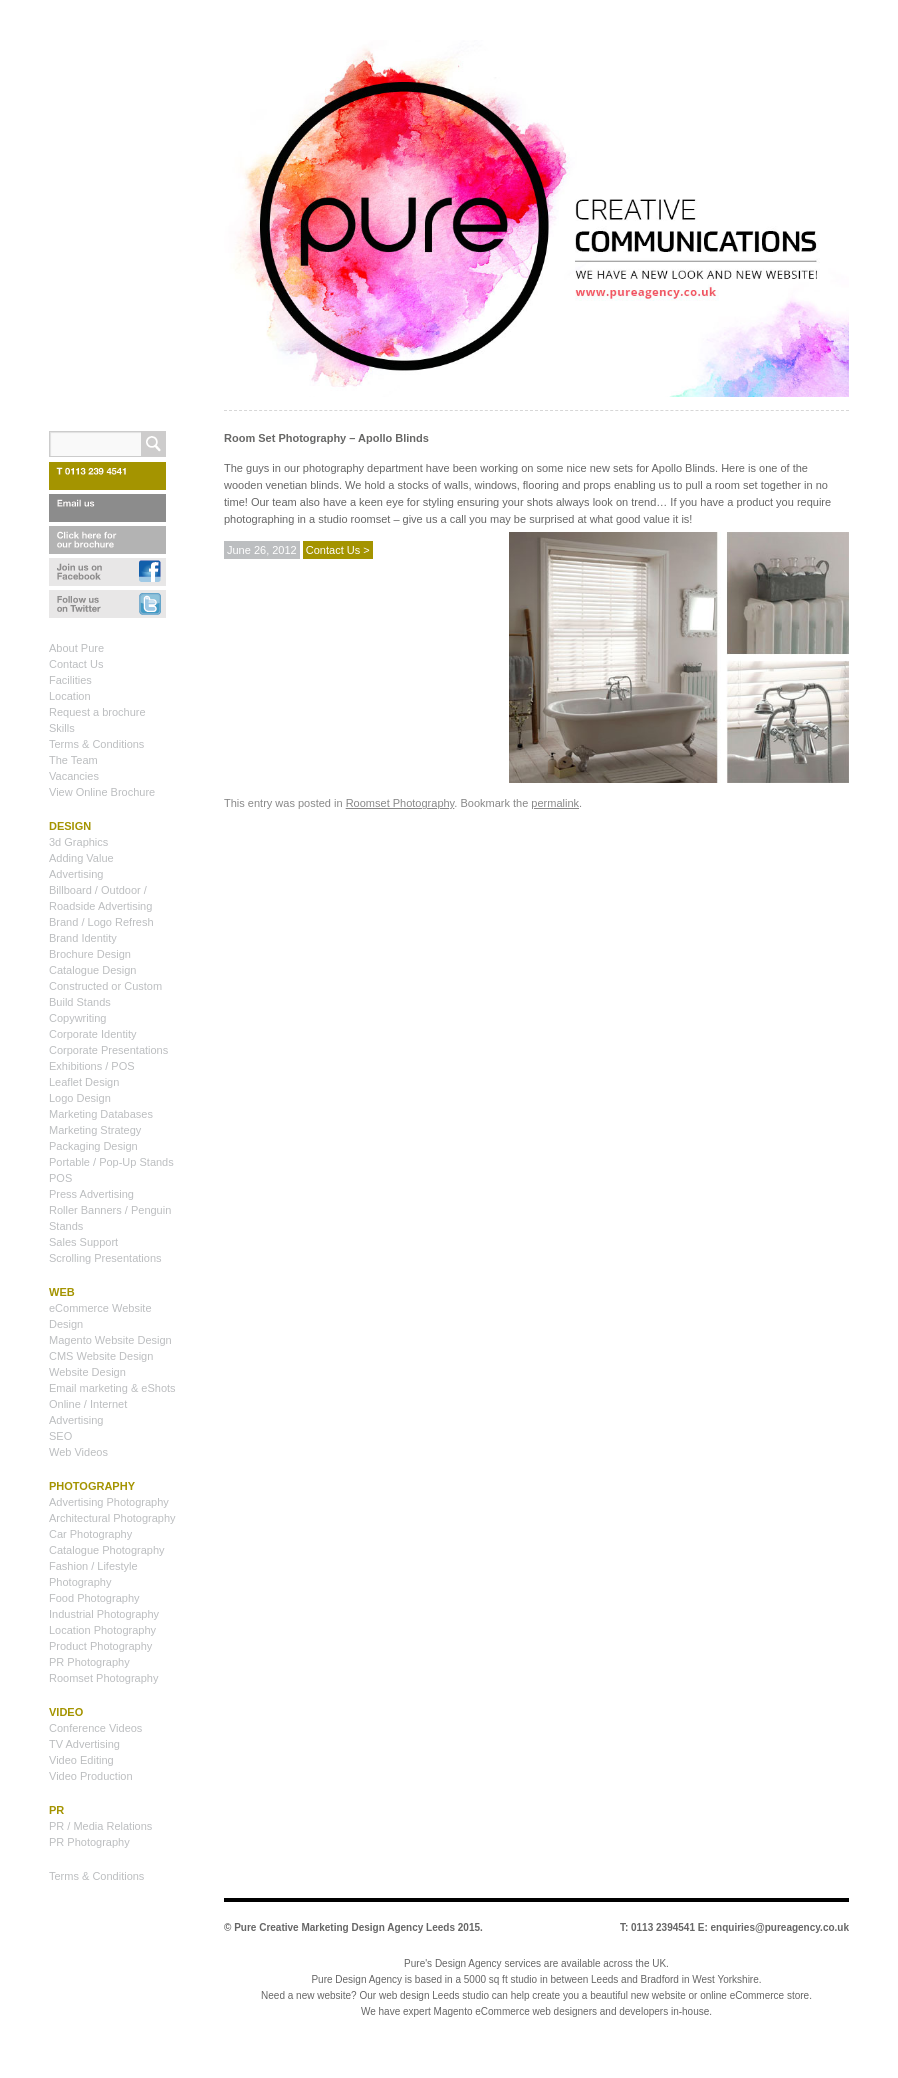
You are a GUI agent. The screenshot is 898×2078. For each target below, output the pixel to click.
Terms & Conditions (96, 744)
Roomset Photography (400, 803)
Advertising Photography (109, 1502)
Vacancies (74, 776)
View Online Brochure (102, 792)
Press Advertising (91, 1194)
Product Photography (100, 1646)
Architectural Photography (112, 1518)
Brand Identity (83, 938)
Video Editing (81, 1760)
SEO (60, 1436)
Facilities (70, 680)
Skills (62, 728)
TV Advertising (84, 1744)
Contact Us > (338, 550)
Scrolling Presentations (105, 1258)
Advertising (76, 874)
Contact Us (76, 664)
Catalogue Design (92, 970)
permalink (555, 803)
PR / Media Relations (100, 1826)
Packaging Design (93, 1146)
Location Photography (102, 1630)
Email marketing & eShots (112, 1388)
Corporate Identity (92, 1034)
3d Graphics (78, 842)
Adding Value (81, 858)
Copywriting (77, 1018)
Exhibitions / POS (92, 1066)
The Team (73, 760)
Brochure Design (90, 954)
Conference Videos (95, 1728)
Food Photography (94, 1598)
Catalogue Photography (107, 1550)
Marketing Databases (101, 1114)
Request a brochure (97, 712)
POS (60, 1178)
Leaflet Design (84, 1082)
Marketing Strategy (95, 1130)
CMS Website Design (101, 1356)
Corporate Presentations (108, 1050)
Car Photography (90, 1534)
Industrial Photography (104, 1614)
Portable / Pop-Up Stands (111, 1162)
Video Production (91, 1776)
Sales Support (83, 1242)
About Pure (76, 648)
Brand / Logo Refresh (101, 922)
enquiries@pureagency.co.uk (780, 1927)
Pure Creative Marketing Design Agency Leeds (344, 1927)
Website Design (87, 1372)
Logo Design (80, 1098)
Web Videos (78, 1452)
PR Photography (89, 1662)
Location (70, 696)
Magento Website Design (110, 1340)
